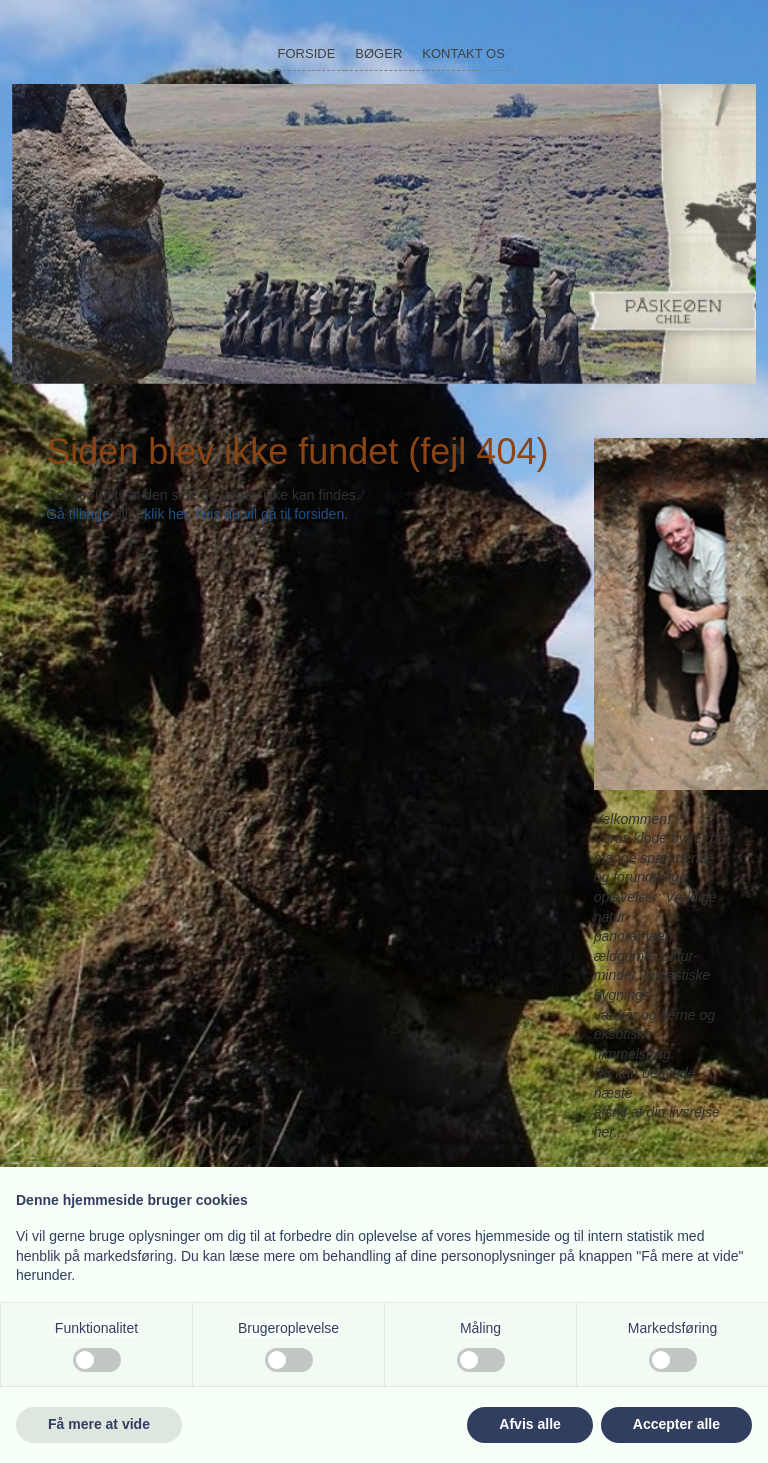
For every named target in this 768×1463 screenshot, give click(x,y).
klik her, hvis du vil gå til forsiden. (246, 514)
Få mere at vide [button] (99, 1424)
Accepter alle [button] (676, 1424)
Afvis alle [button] (529, 1424)
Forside (307, 53)
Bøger (378, 53)
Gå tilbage (78, 514)
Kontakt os (463, 53)
